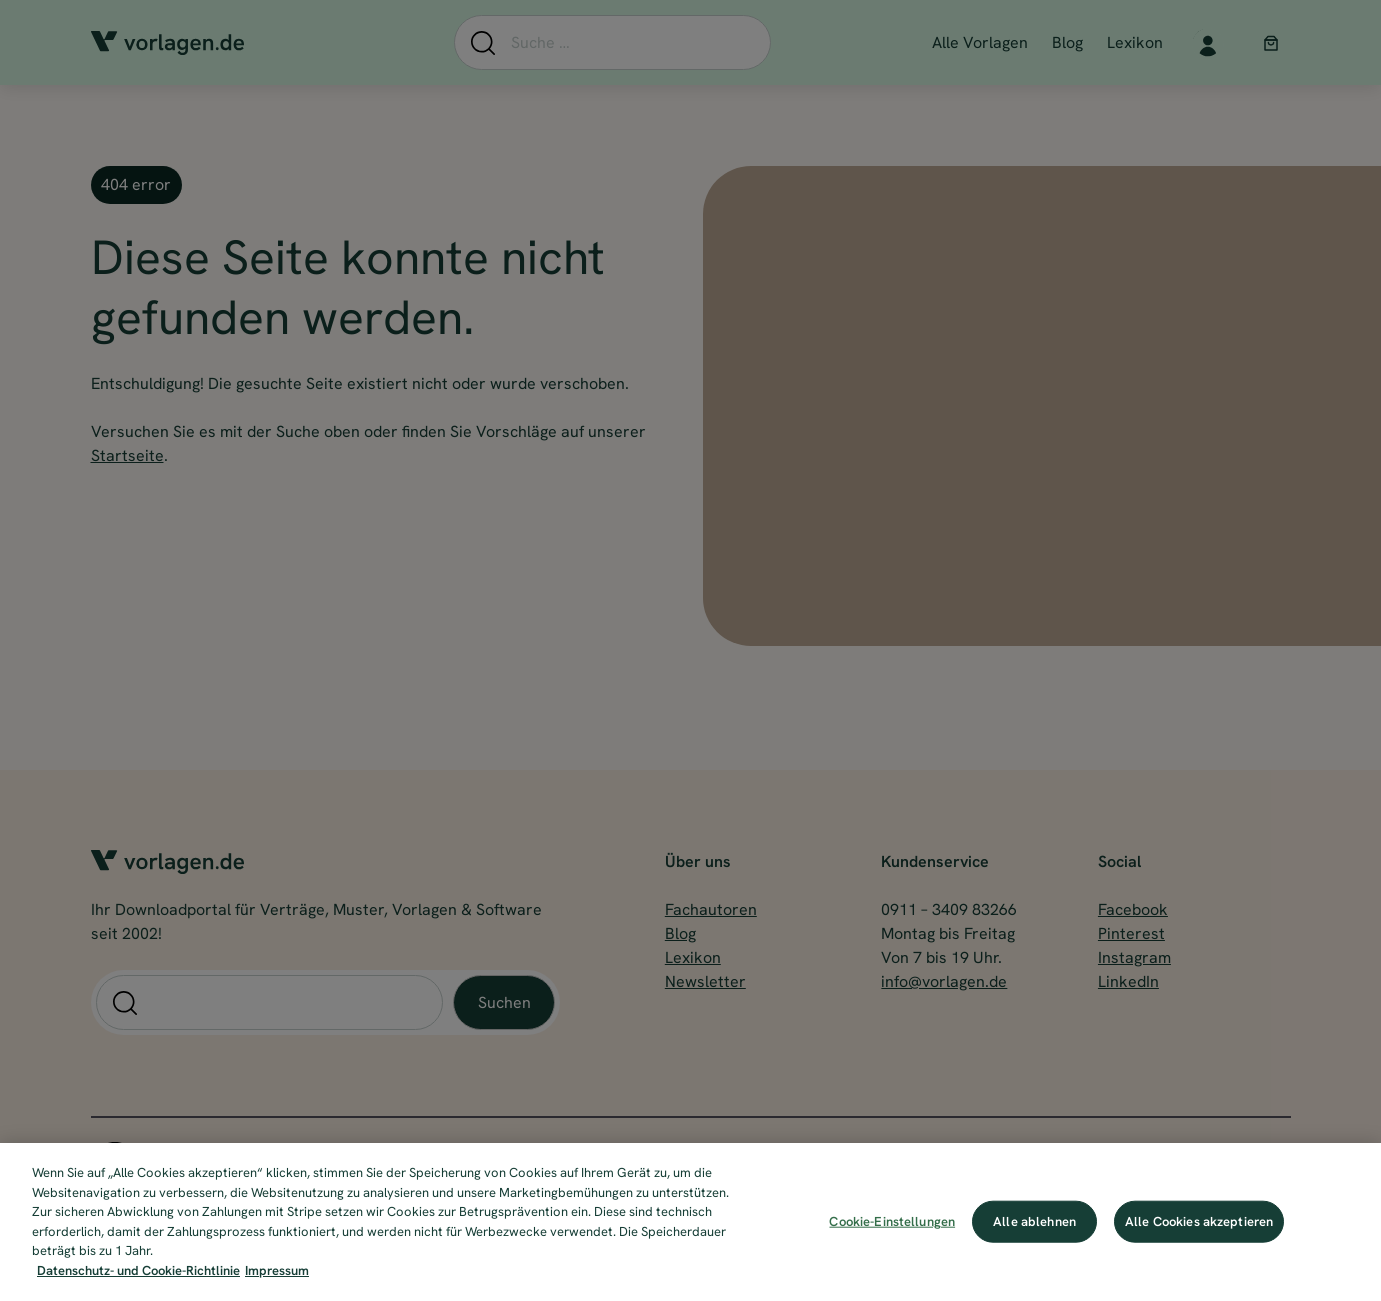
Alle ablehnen (1034, 1233)
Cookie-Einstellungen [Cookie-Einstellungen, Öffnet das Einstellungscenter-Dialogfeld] (892, 1233)
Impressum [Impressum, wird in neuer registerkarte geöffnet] (277, 1282)
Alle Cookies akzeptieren (1199, 1233)
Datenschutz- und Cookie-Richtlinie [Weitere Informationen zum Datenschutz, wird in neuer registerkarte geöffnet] (138, 1282)
